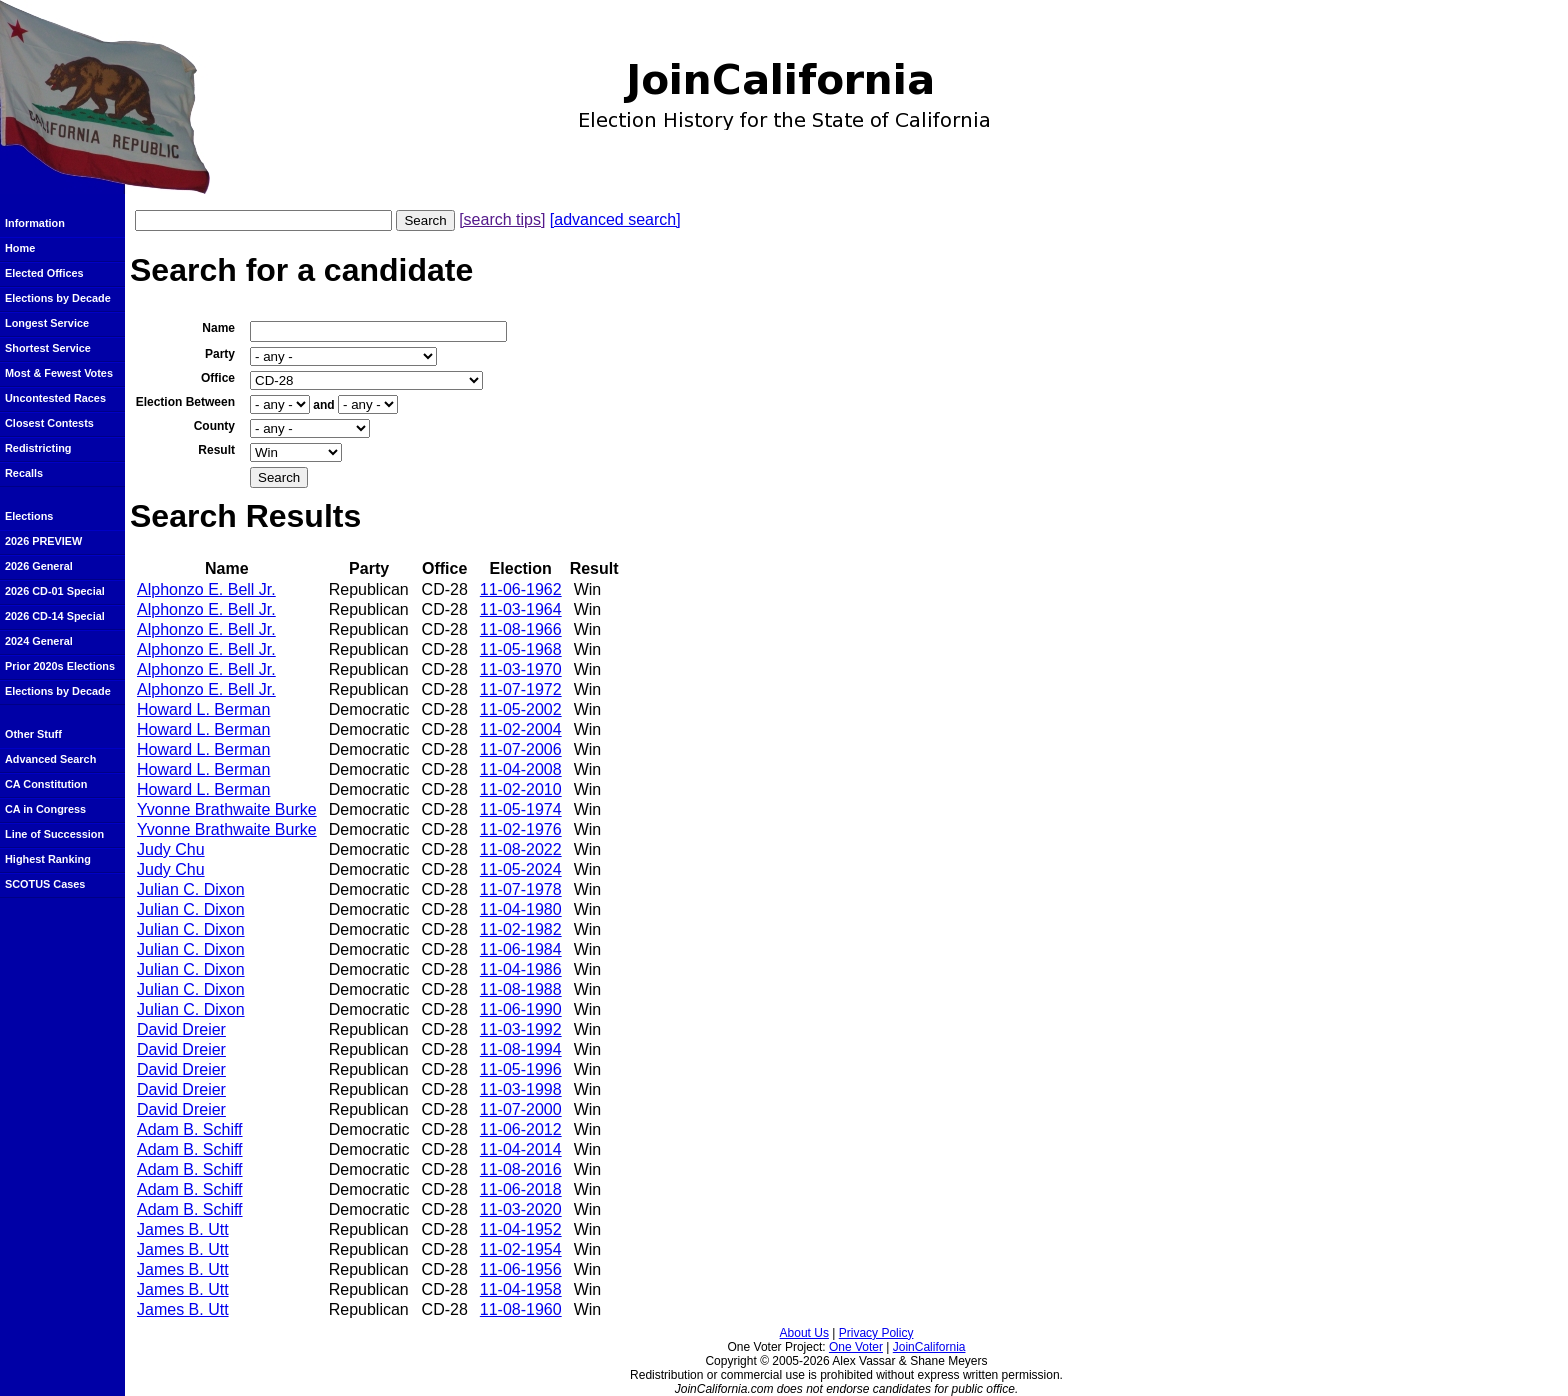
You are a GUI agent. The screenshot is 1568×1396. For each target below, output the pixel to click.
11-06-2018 (521, 1189)
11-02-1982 (521, 929)
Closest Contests (49, 423)
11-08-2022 (521, 849)
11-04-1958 (521, 1289)
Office (218, 378)
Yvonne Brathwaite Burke (227, 809)
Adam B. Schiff (190, 1129)
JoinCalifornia (929, 1347)
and (323, 405)
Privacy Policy (876, 1333)
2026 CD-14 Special (55, 616)
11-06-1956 (521, 1269)
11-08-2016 (521, 1169)
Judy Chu (171, 849)
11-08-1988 (521, 989)
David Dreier (181, 1029)
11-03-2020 (521, 1209)
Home (20, 248)
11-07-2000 (521, 1109)
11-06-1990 (521, 1009)
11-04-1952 (521, 1229)
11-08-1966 (521, 629)
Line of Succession (54, 834)
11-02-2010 (521, 789)
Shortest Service (48, 348)
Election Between (185, 402)
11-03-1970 (521, 669)
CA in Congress (45, 809)
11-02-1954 (521, 1249)
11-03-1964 (521, 609)
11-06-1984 (521, 949)
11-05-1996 (521, 1069)
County (214, 426)
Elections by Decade (58, 298)
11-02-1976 (521, 829)
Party (220, 354)
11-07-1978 (521, 889)
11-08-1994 (521, 1049)
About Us (804, 1333)
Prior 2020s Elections (60, 666)
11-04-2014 (521, 1149)
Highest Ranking (48, 859)
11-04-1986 (521, 969)
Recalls (24, 473)
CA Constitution (46, 784)
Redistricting (38, 448)
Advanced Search (50, 759)
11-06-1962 (521, 589)
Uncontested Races (55, 398)
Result (216, 450)
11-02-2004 (521, 729)
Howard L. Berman (203, 709)
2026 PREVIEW (43, 541)
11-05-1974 (521, 809)
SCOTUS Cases (45, 884)
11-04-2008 (521, 769)
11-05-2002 (521, 709)
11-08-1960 (521, 1309)
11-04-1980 (521, 909)
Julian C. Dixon (191, 889)
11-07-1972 (521, 689)
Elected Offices (44, 273)
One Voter (856, 1347)
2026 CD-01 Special (55, 591)
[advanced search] (615, 219)
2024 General (39, 641)
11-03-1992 (521, 1029)
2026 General (39, 566)
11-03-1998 (521, 1089)
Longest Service (47, 323)
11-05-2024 (521, 869)
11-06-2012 (521, 1129)
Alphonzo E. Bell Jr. (206, 589)
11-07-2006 (521, 749)
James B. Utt (183, 1229)
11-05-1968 (521, 649)
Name (218, 328)
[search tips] (502, 219)
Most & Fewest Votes (59, 373)
